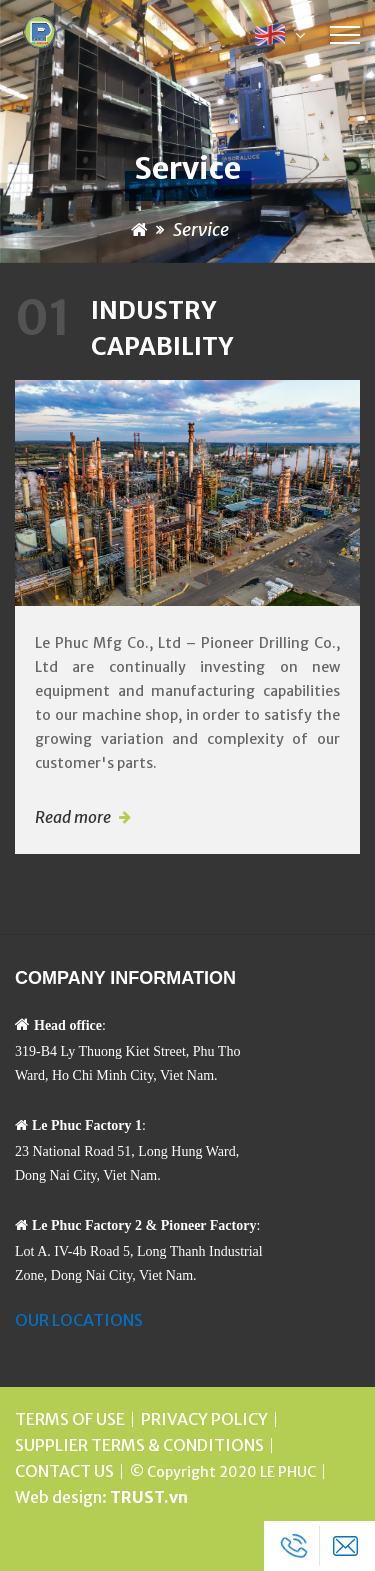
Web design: (61, 1497)
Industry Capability (124, 329)
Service (201, 229)
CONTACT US (64, 1471)
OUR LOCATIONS (79, 1320)
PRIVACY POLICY (204, 1419)
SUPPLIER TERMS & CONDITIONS (139, 1445)
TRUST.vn (149, 1497)
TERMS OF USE (70, 1419)
